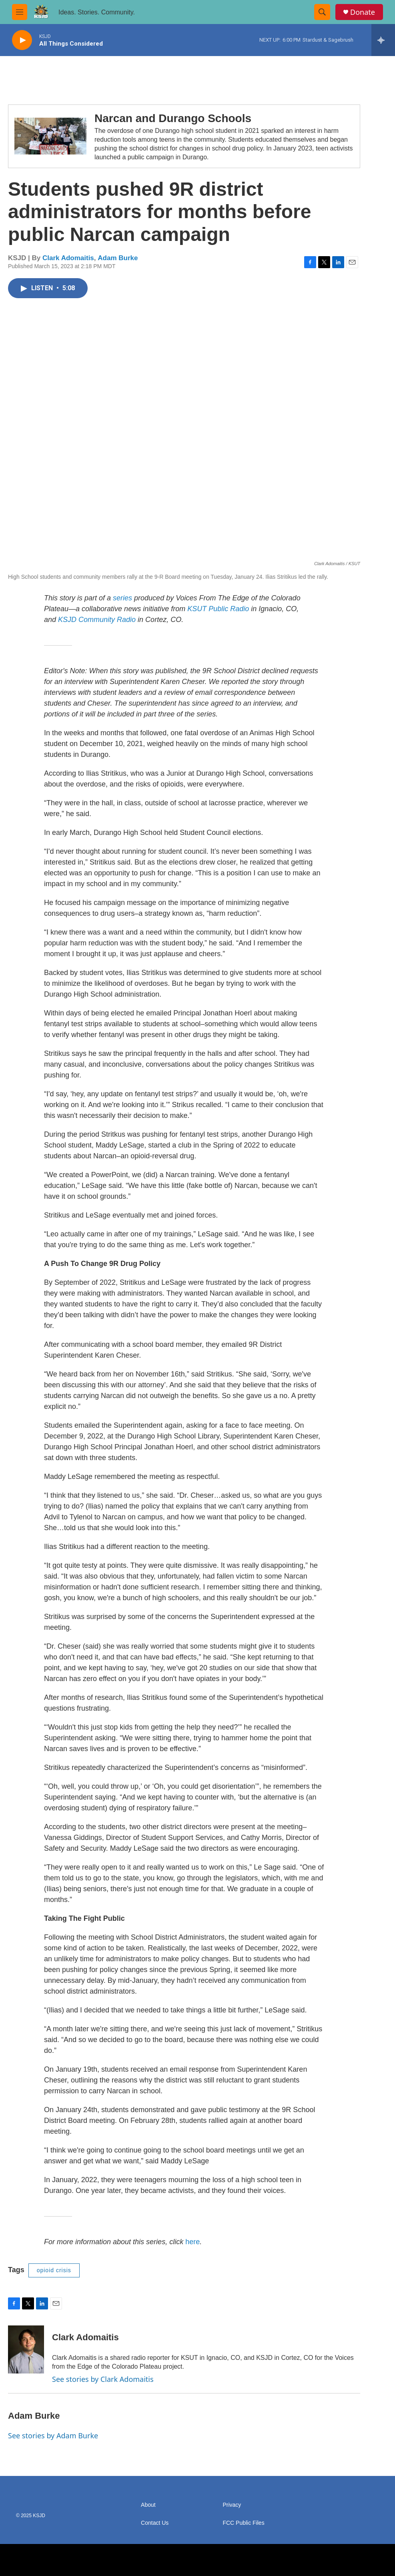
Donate (362, 12)
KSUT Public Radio (218, 609)
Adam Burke (118, 258)
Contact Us (154, 2523)
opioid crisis (54, 2270)
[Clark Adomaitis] (26, 2349)
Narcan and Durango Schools (172, 118)
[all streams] (383, 40)
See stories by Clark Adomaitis (103, 2379)
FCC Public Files (243, 2523)
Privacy (232, 2505)
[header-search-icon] (322, 12)
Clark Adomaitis (68, 258)
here (192, 2242)
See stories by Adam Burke (53, 2435)
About (148, 2505)
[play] (22, 40)
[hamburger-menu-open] (19, 12)
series (122, 598)
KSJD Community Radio (97, 620)
